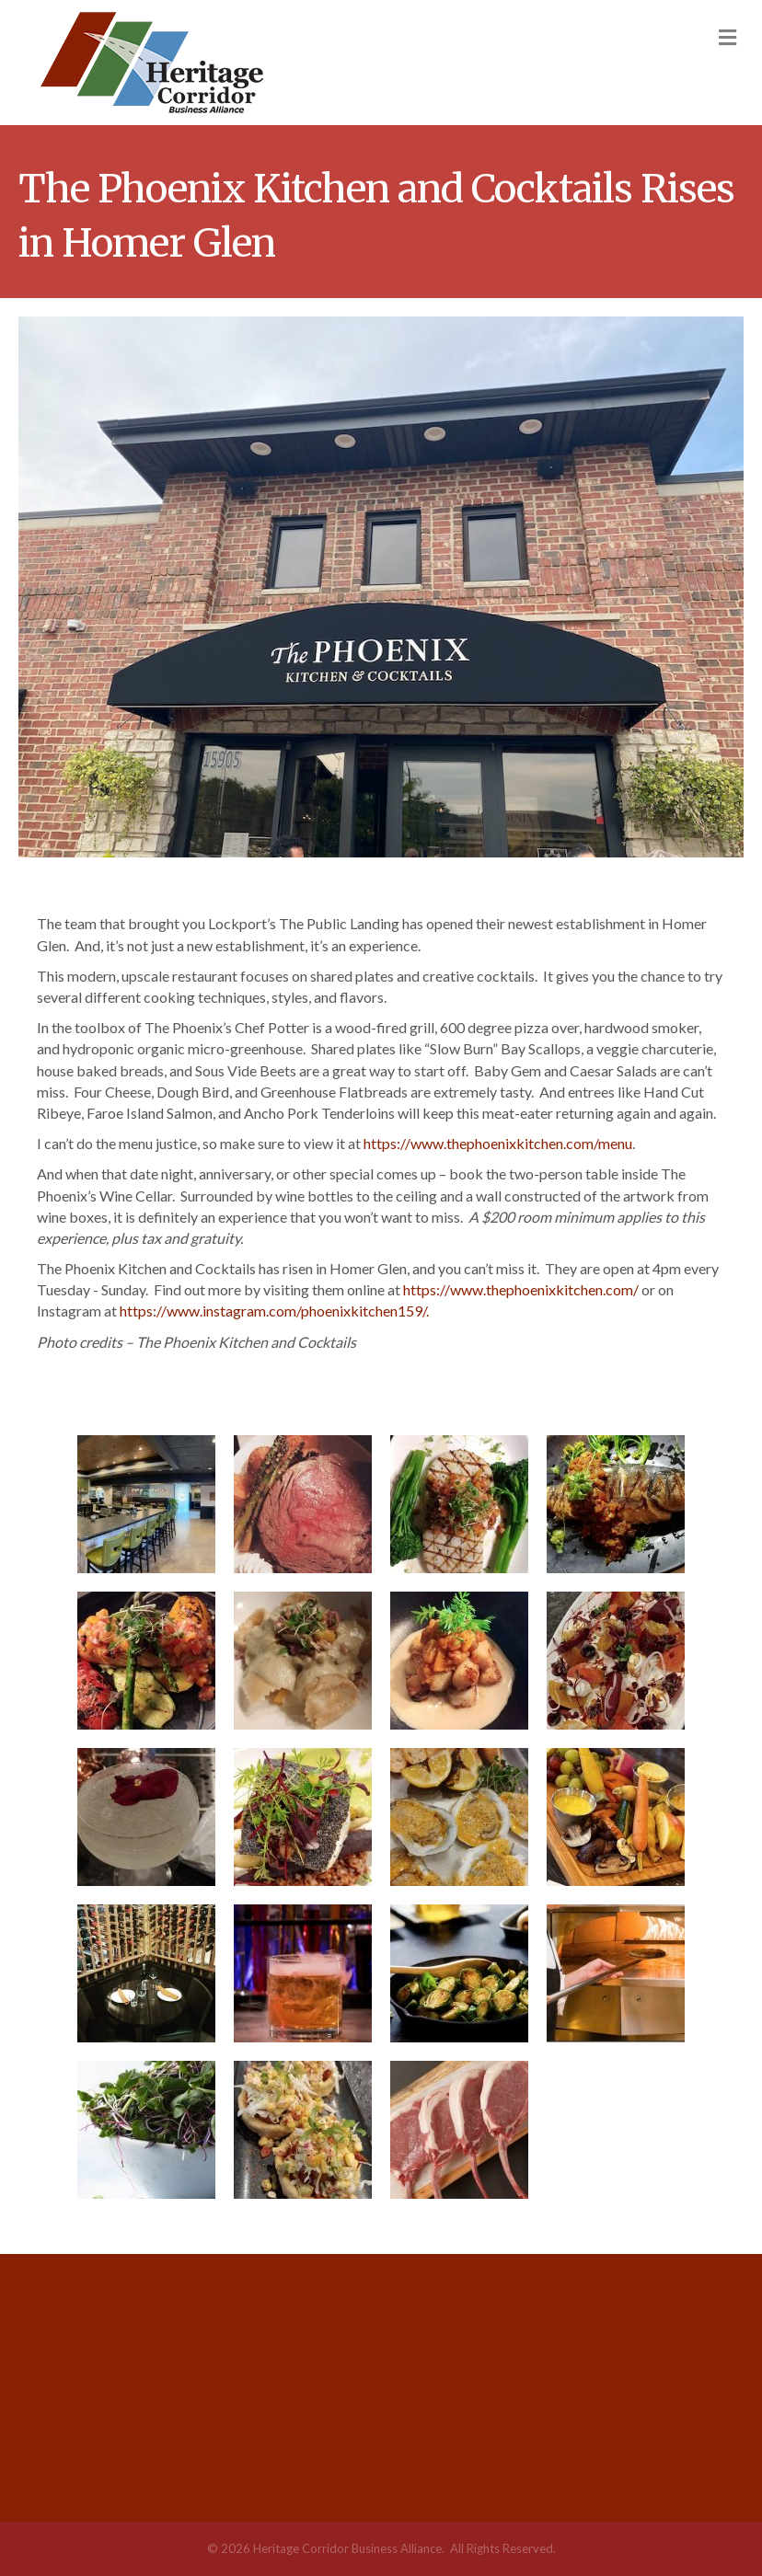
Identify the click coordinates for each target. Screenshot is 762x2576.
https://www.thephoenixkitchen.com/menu (498, 1143)
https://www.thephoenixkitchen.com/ (521, 1289)
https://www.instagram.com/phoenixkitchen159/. (274, 1310)
